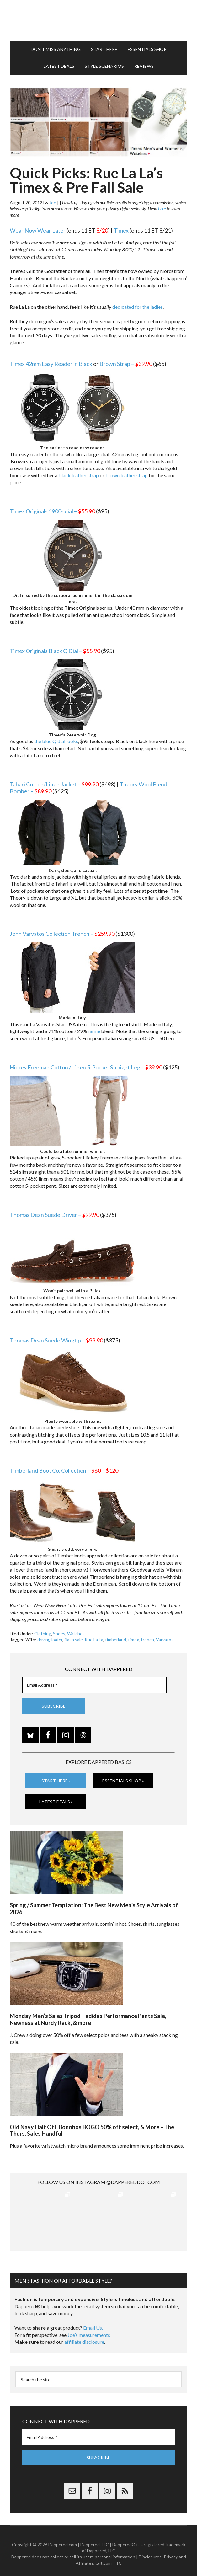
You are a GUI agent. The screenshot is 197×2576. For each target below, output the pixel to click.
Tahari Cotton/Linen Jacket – (54, 784)
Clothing (42, 1633)
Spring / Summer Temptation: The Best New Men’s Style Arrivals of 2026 (94, 1908)
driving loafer (49, 1639)
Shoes (59, 1633)
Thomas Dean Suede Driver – (54, 1214)
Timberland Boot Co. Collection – (64, 1470)
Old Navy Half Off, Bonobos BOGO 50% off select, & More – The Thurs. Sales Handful (92, 2130)
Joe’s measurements (88, 2329)
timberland (115, 1639)
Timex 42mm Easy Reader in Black (51, 363)
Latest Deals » (56, 1801)
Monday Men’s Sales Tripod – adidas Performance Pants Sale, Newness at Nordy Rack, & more (88, 2019)
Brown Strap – (125, 363)
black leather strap (78, 475)
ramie (94, 1031)
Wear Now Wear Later (38, 230)
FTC (118, 2557)
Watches (76, 1633)
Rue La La (94, 1639)
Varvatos (164, 1639)
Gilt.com (103, 2557)
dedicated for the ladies (137, 307)
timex (133, 1639)
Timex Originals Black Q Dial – (55, 650)
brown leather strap (126, 475)
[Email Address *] (94, 1685)
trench (147, 1639)
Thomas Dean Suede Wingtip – (56, 1340)
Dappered (98, 20)
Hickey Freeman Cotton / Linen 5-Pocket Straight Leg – (86, 1067)
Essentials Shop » (123, 1780)
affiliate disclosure (84, 2336)
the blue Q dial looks (56, 741)
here (162, 208)
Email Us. (93, 2322)
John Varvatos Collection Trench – (62, 933)
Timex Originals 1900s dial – (52, 511)
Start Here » (56, 1780)
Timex (121, 230)
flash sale (73, 1639)
